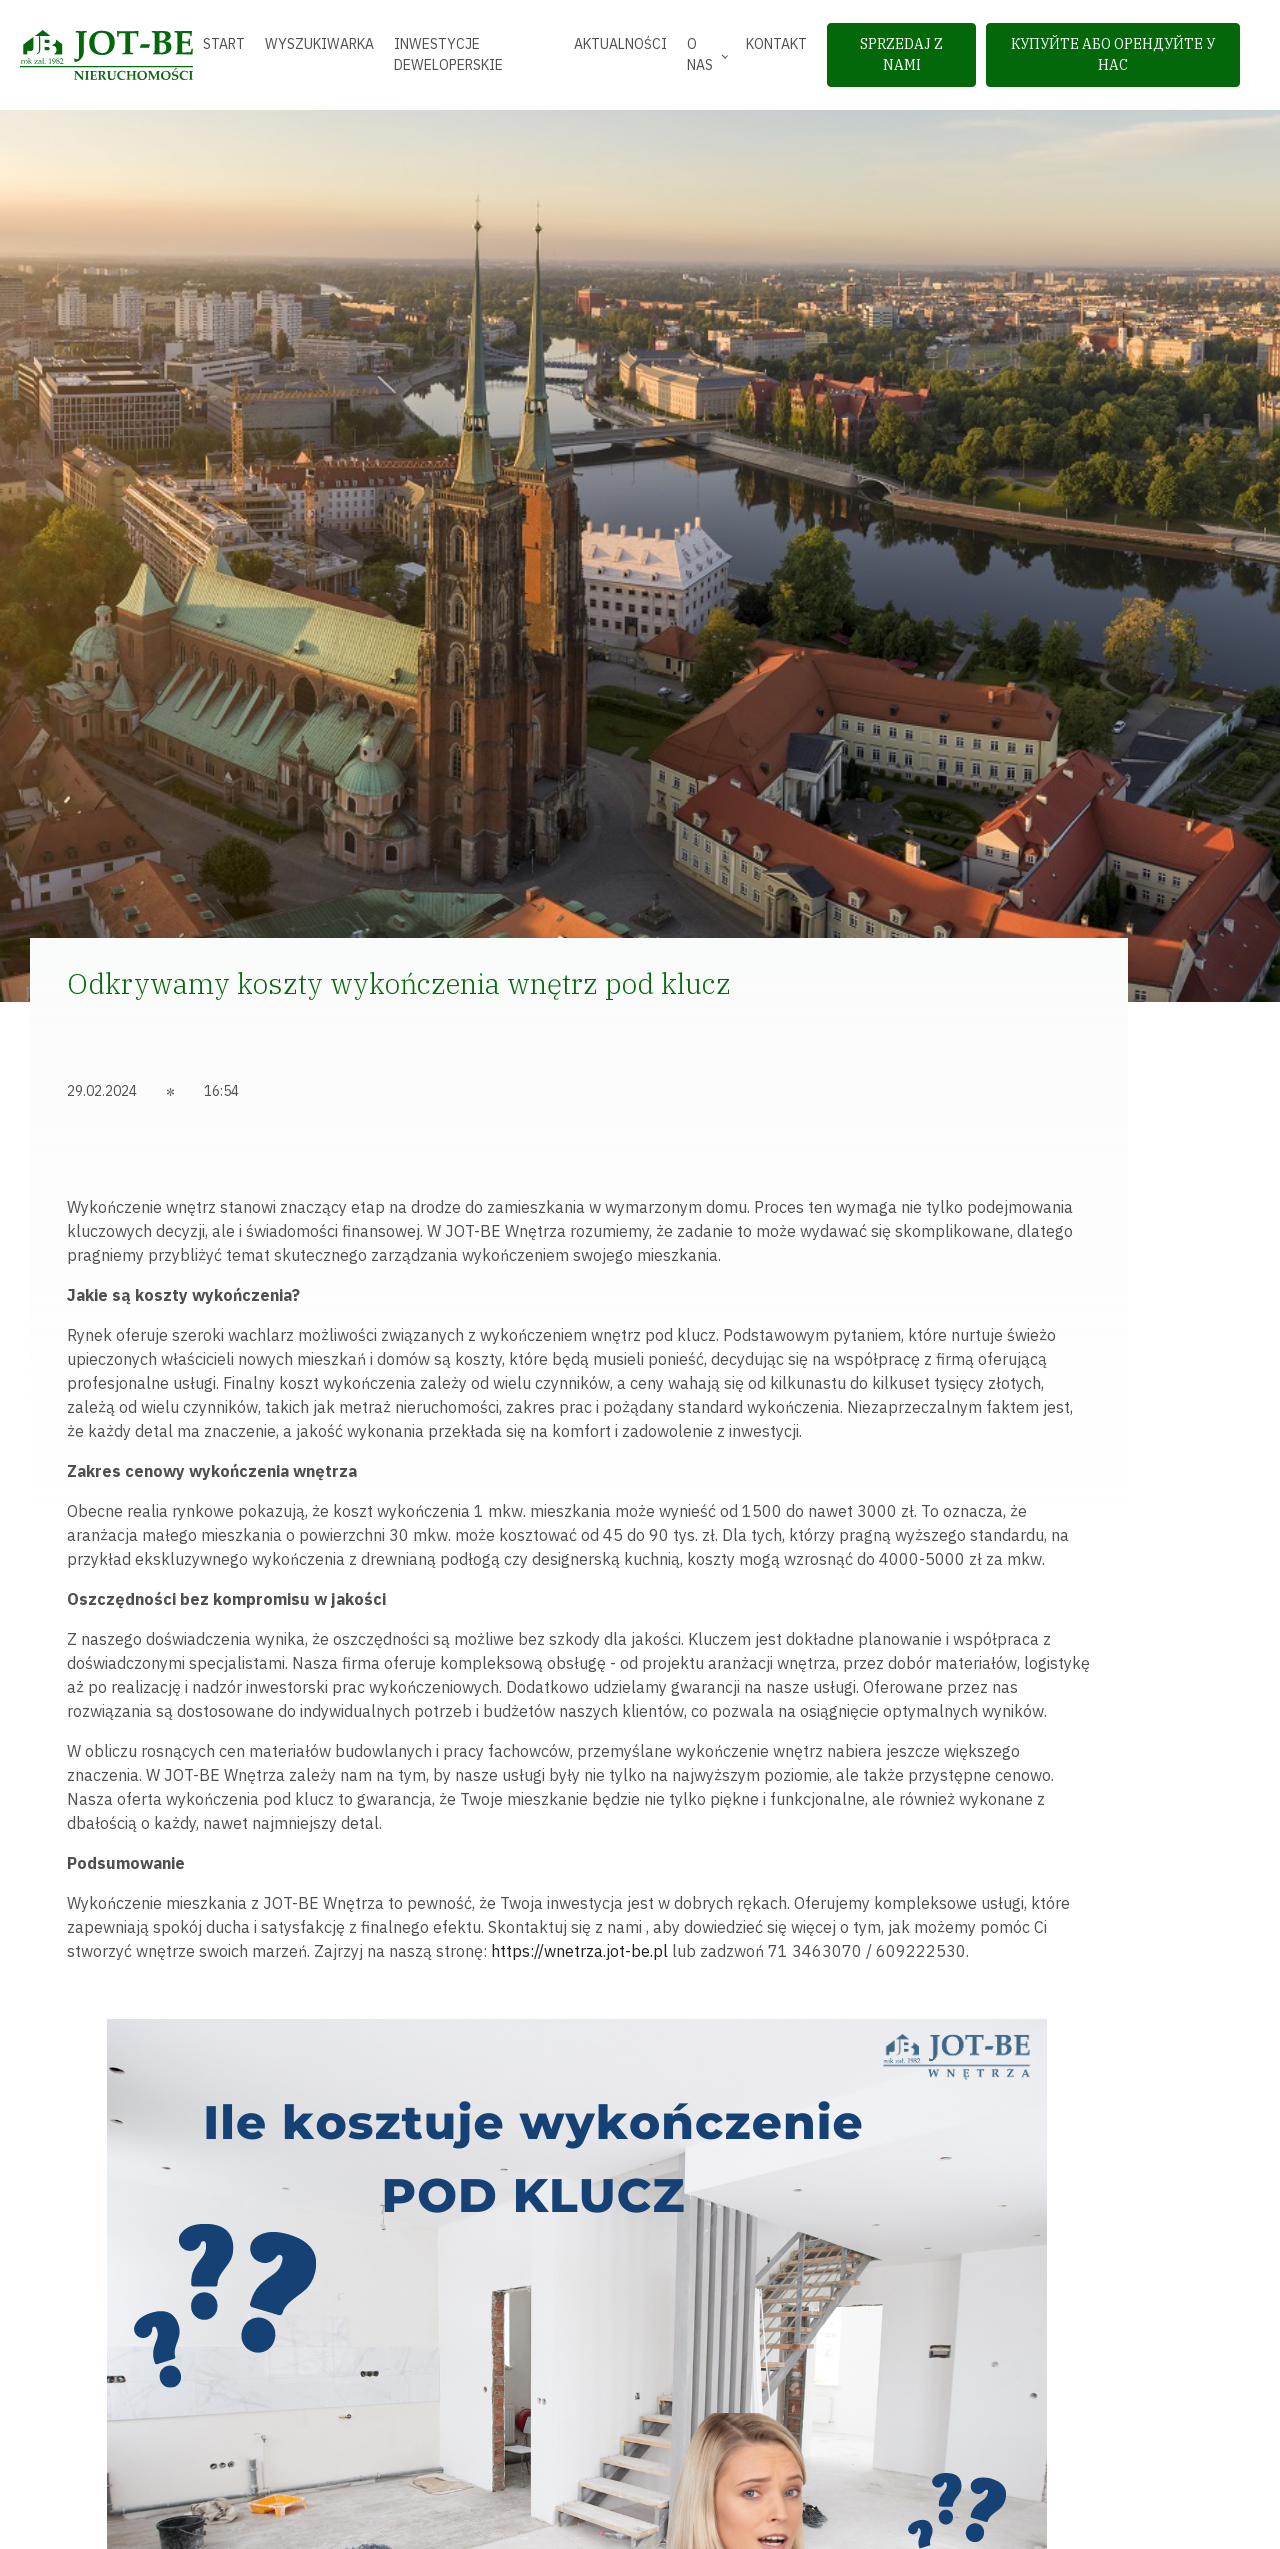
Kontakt (776, 44)
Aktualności (620, 44)
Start (224, 44)
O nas (700, 54)
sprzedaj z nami (901, 54)
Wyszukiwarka (319, 44)
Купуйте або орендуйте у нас (1113, 54)
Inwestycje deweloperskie (448, 54)
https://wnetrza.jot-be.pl (579, 1951)
